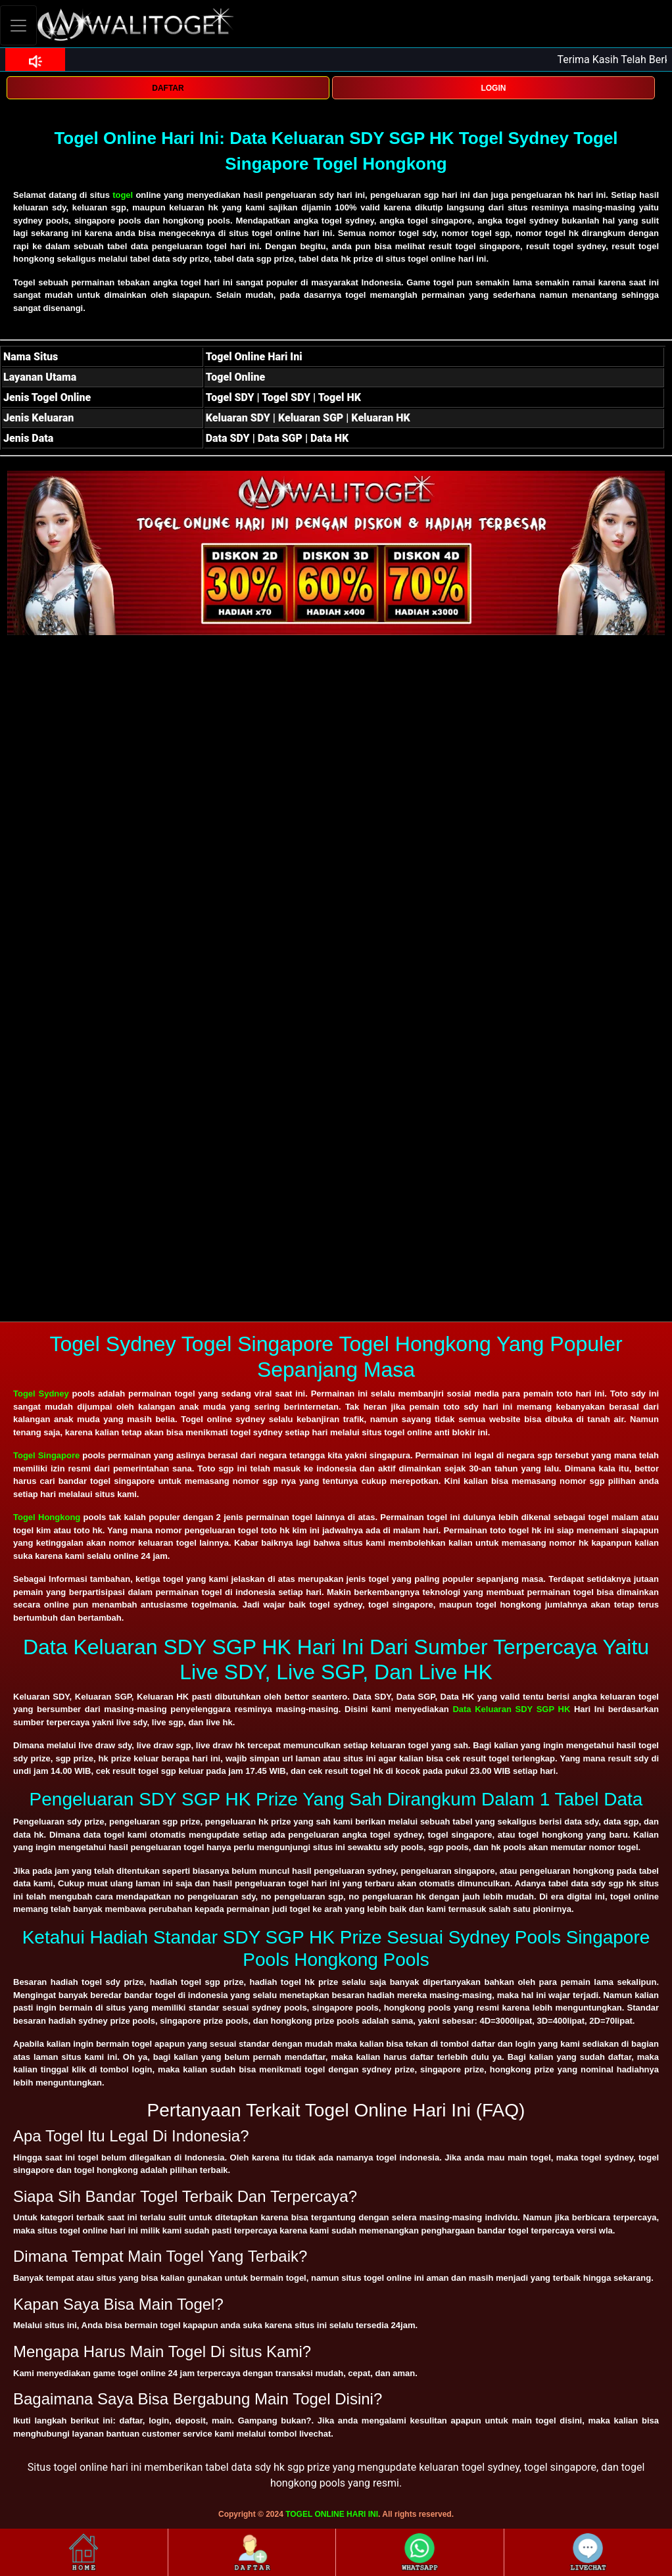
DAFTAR (167, 88)
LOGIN (493, 88)
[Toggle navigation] (18, 25)
